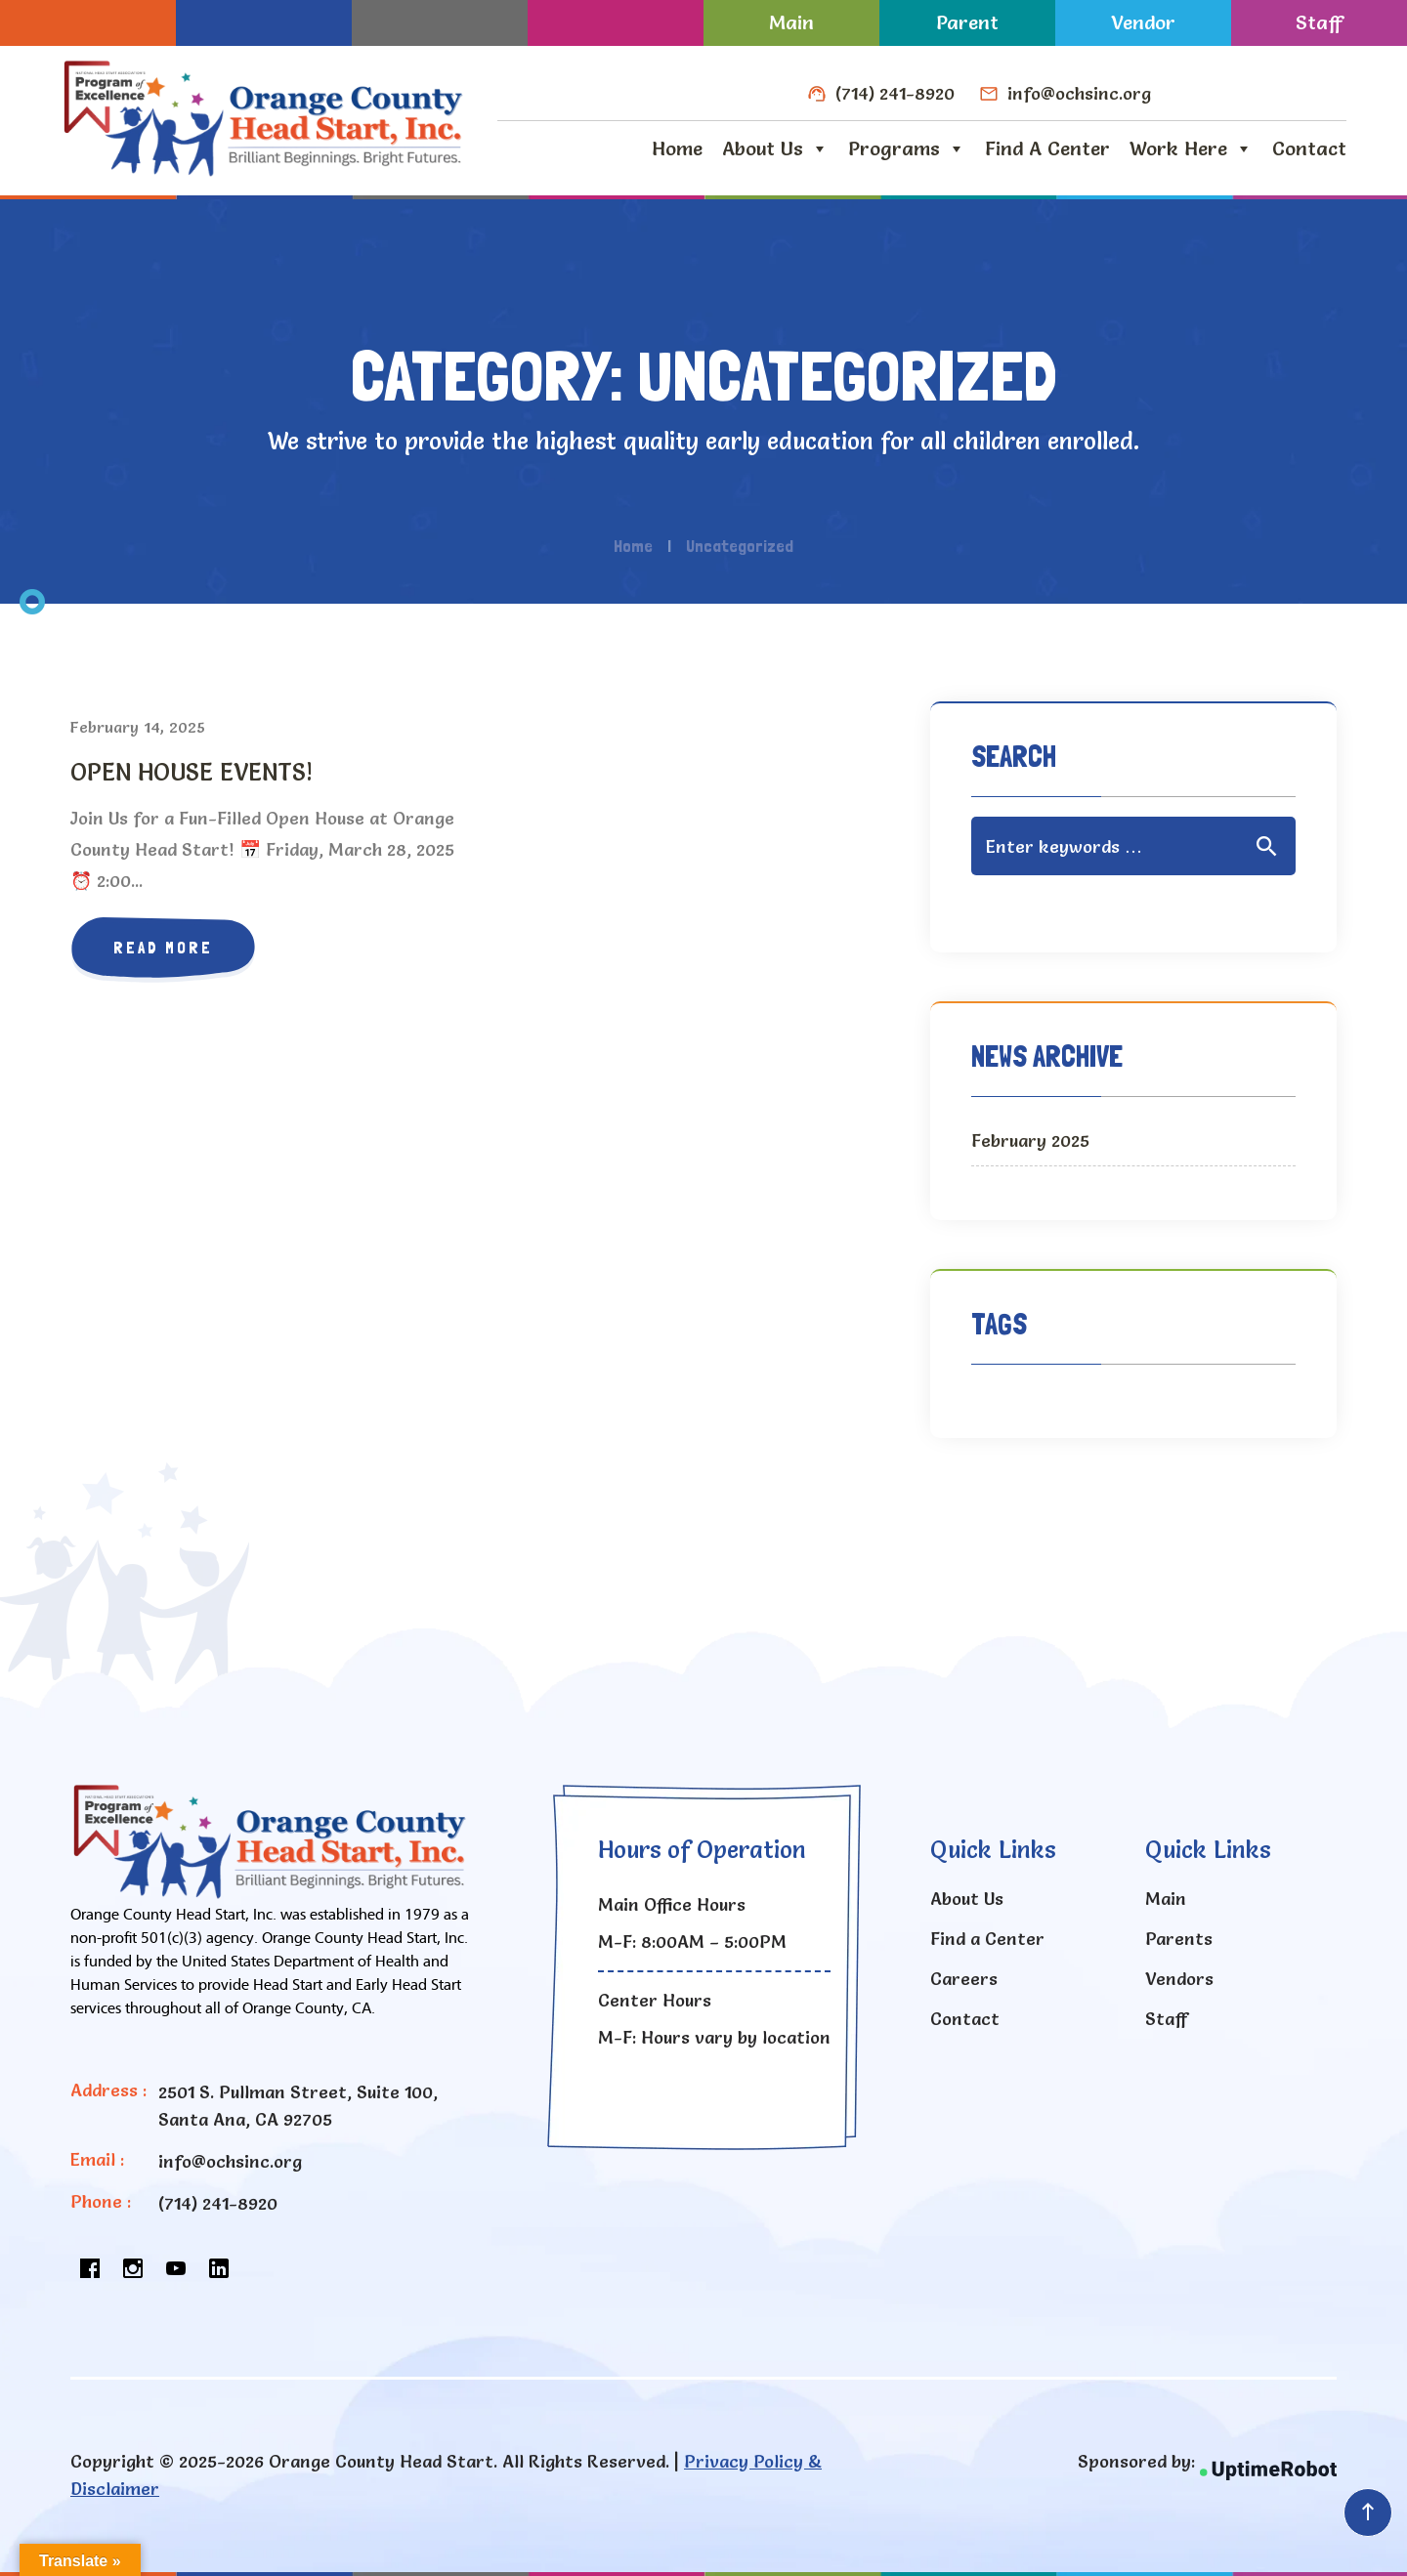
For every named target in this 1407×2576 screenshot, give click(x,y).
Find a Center (1047, 148)
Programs (906, 148)
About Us (775, 148)
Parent (967, 22)
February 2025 (1030, 1140)
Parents (1179, 1938)
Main (791, 22)
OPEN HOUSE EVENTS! (191, 772)
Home (677, 148)
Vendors (1179, 1978)
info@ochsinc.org (1079, 93)
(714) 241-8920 (895, 93)
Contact (1309, 148)
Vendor (1143, 22)
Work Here (1191, 148)
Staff (1319, 22)
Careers (964, 1978)
